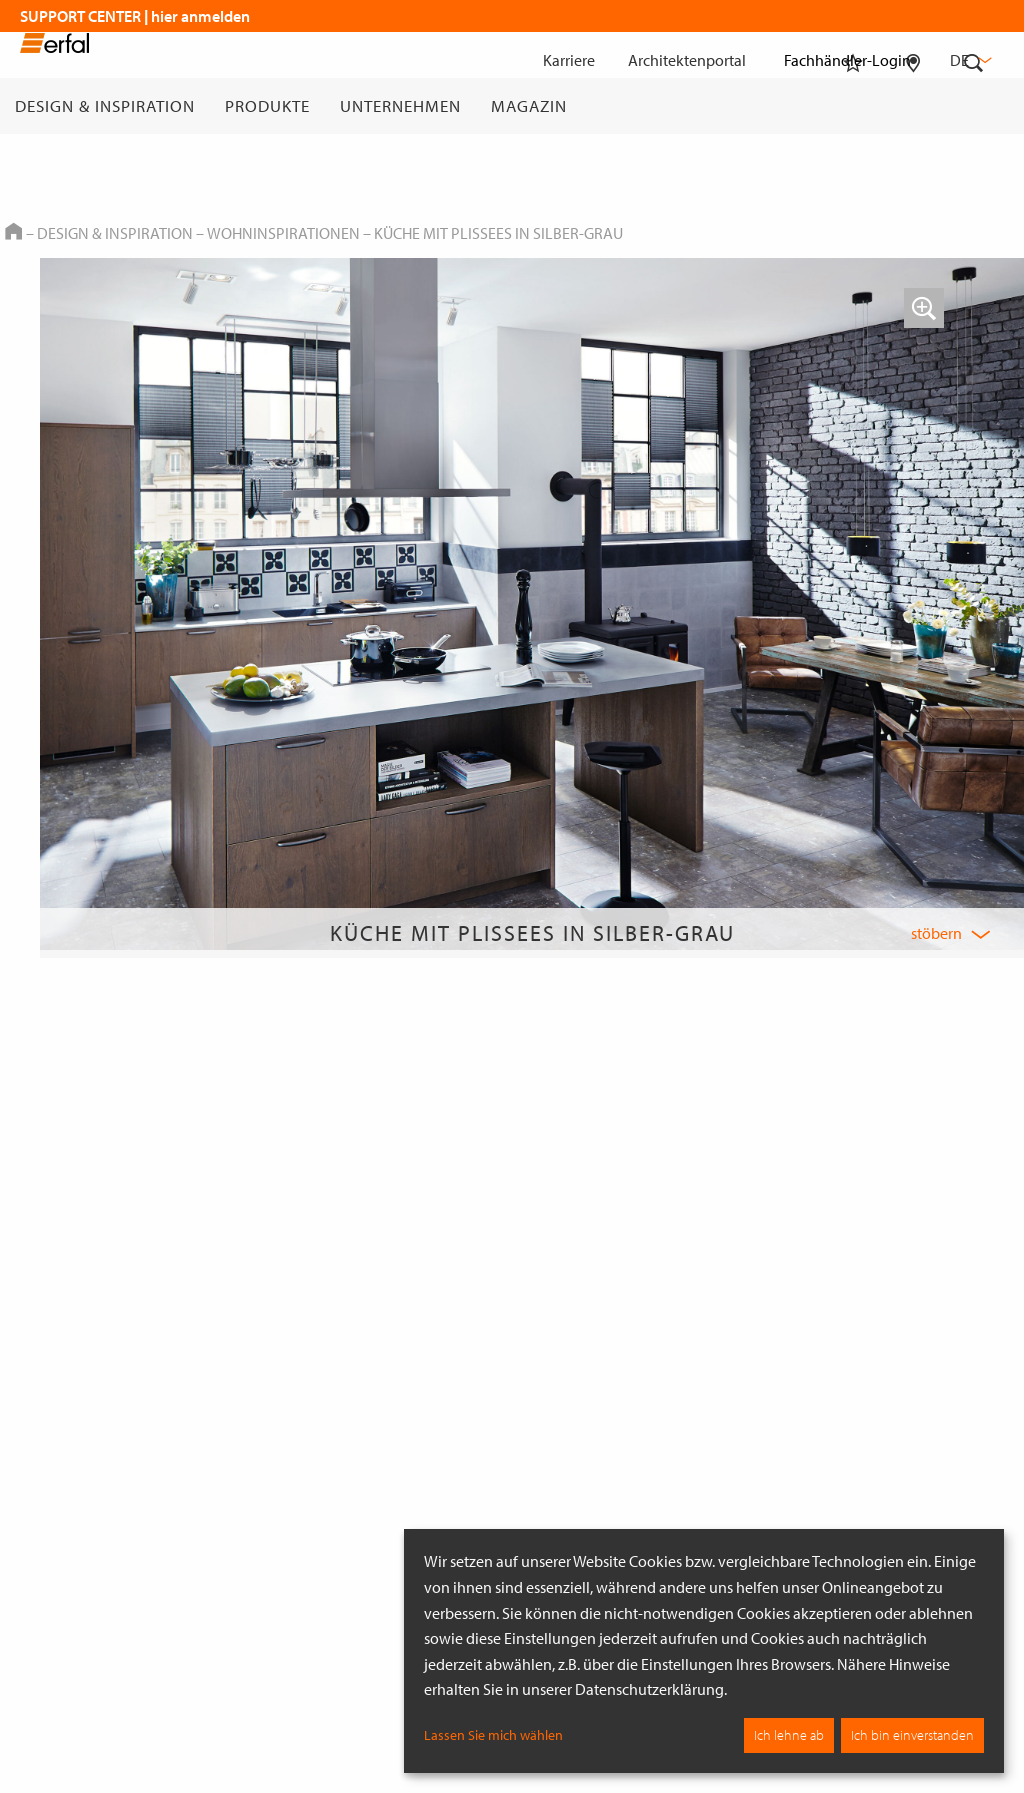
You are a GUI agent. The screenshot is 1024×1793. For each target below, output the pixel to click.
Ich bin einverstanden (912, 1735)
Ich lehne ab (789, 1735)
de (969, 60)
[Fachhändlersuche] (913, 106)
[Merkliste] (853, 106)
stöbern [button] (936, 933)
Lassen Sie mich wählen (493, 1735)
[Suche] (974, 106)
